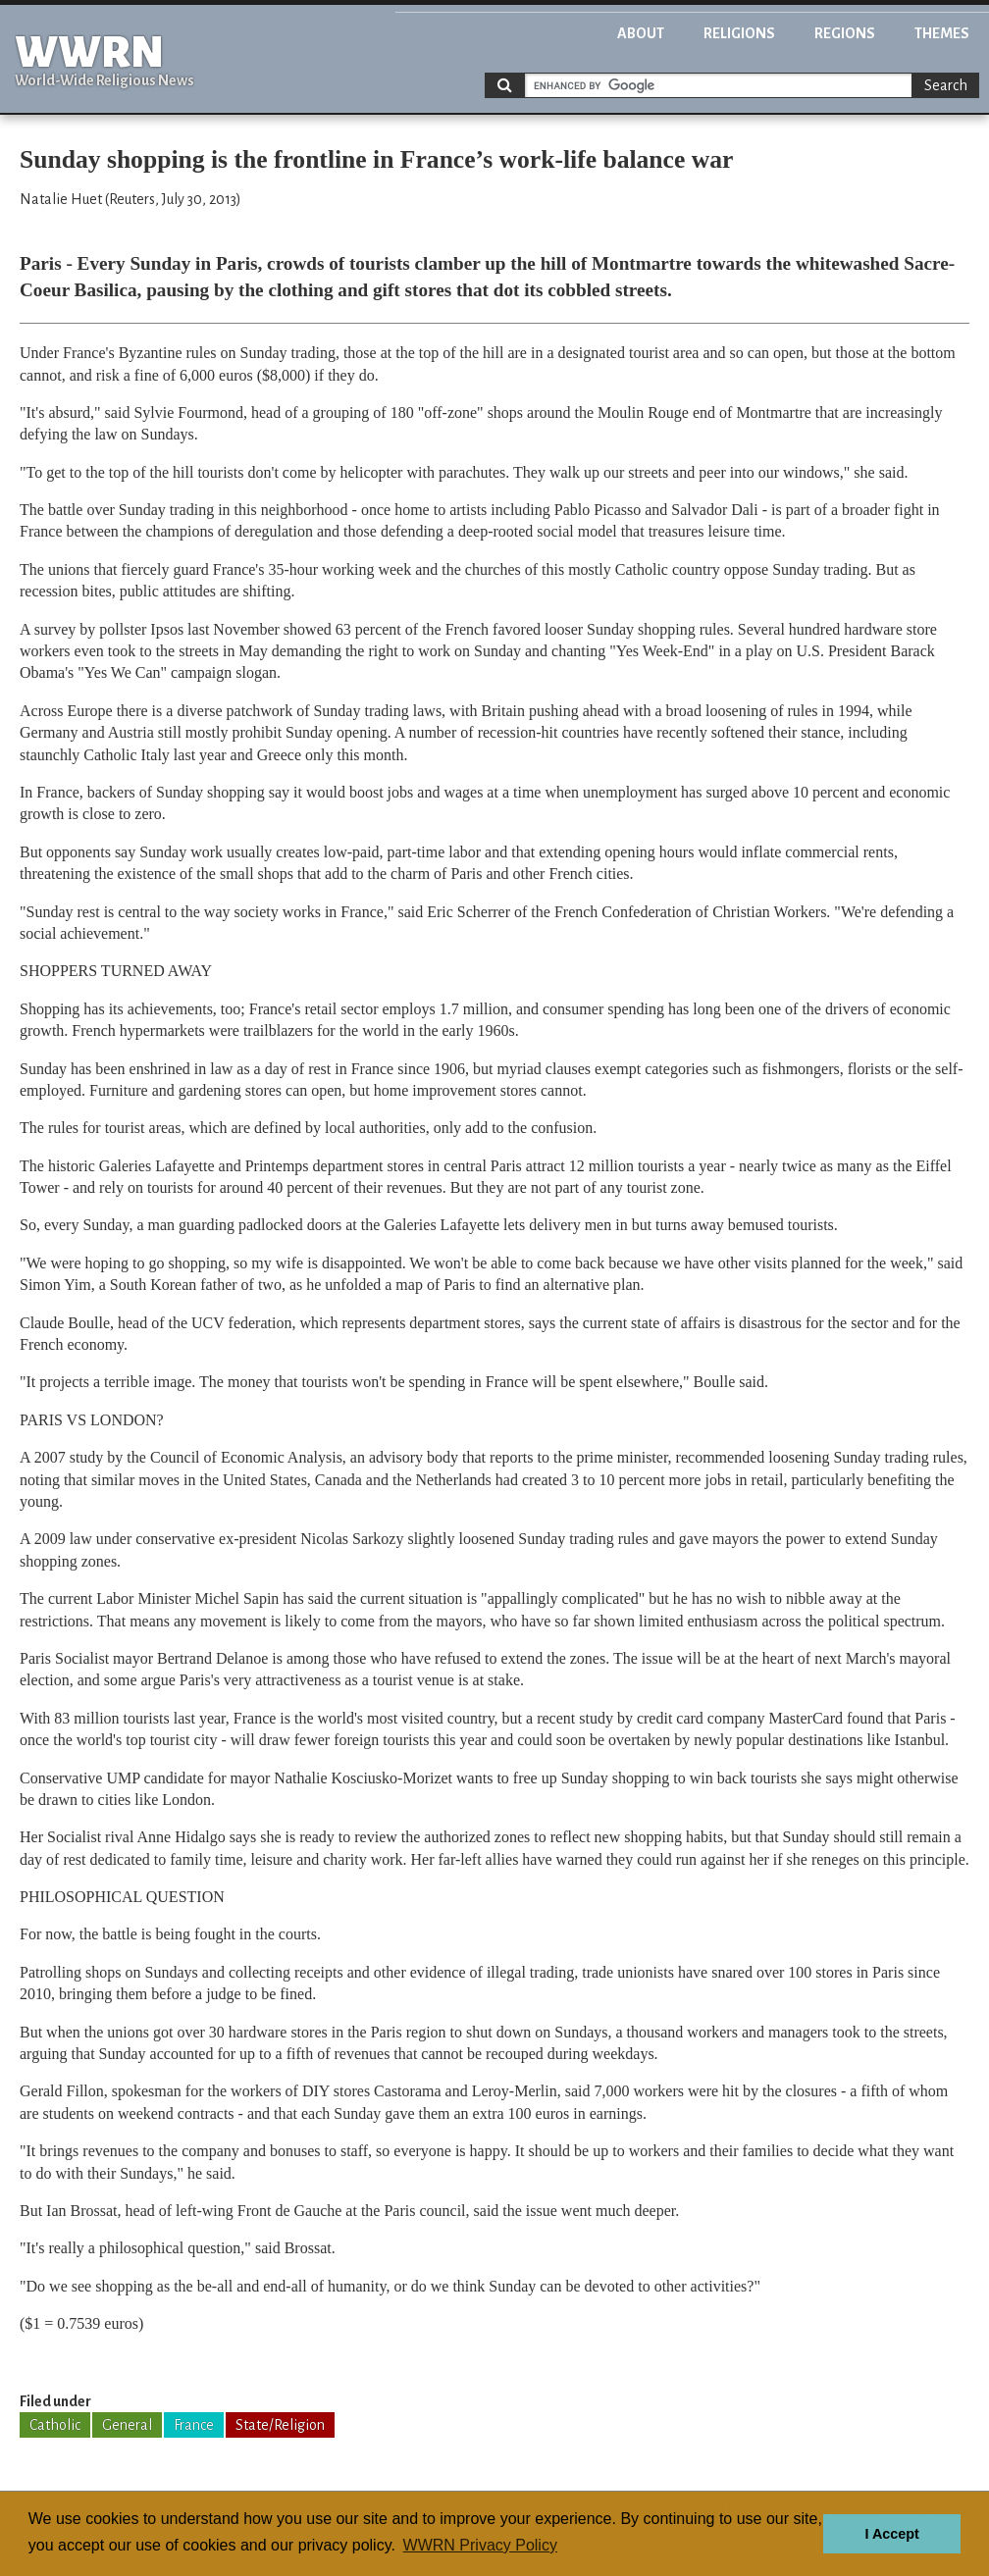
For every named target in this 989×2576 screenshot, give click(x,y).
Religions (739, 33)
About (640, 33)
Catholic (54, 2425)
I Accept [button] (891, 2534)
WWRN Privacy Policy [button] (480, 2545)
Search (945, 85)
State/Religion (280, 2425)
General (127, 2425)
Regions (844, 33)
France (194, 2425)
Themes (941, 33)
